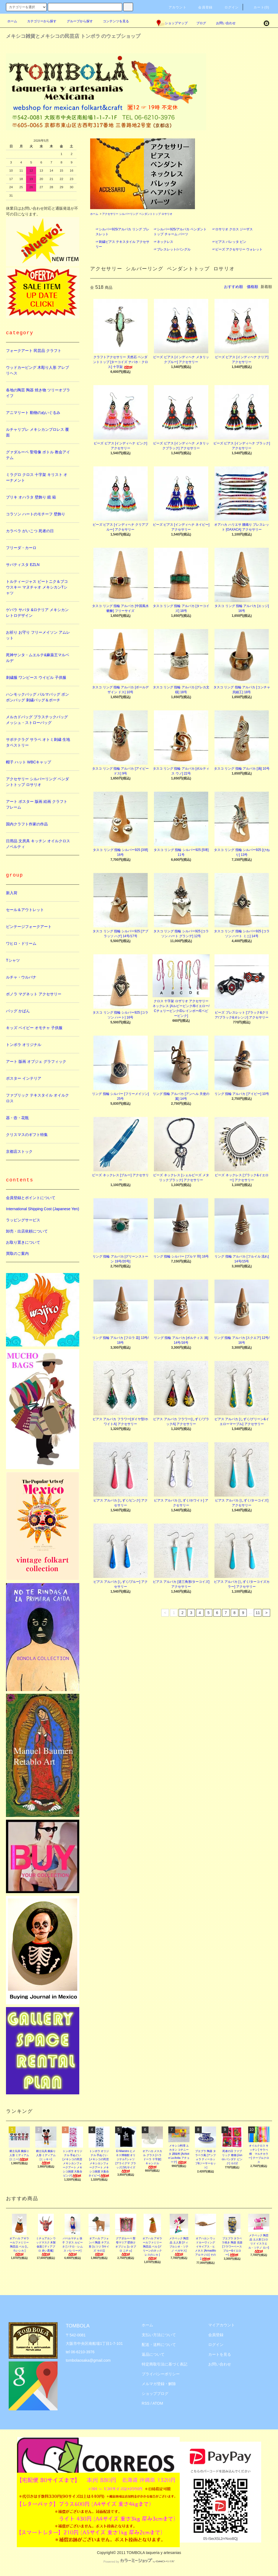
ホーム (12, 21)
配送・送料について (159, 2344)
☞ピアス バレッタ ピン (229, 242)
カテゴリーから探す (38, 21)
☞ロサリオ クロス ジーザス (232, 229)
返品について (153, 2354)
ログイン (228, 7)
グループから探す (76, 21)
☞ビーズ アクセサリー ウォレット (237, 249)
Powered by (139, 2561)
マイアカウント (221, 2325)
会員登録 (202, 7)
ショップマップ (172, 23)
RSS (146, 2403)
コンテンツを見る (112, 21)
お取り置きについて (23, 1242)
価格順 (252, 286)
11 (258, 1613)
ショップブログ (155, 2393)
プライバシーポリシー (161, 2374)
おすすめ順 (233, 286)
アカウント (174, 7)
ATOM (158, 2403)
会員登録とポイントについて (30, 1198)
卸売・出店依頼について (27, 1231)
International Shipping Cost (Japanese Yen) (42, 1209)
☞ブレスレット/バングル (172, 249)
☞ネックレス (163, 242)
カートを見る (219, 2354)
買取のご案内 (17, 1253)
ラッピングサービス (23, 1220)
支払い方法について (159, 2335)
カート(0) (258, 7)
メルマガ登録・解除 (159, 2384)
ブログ (201, 23)
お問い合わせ (223, 23)
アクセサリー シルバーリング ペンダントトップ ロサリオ (137, 213)
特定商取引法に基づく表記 (164, 2364)
